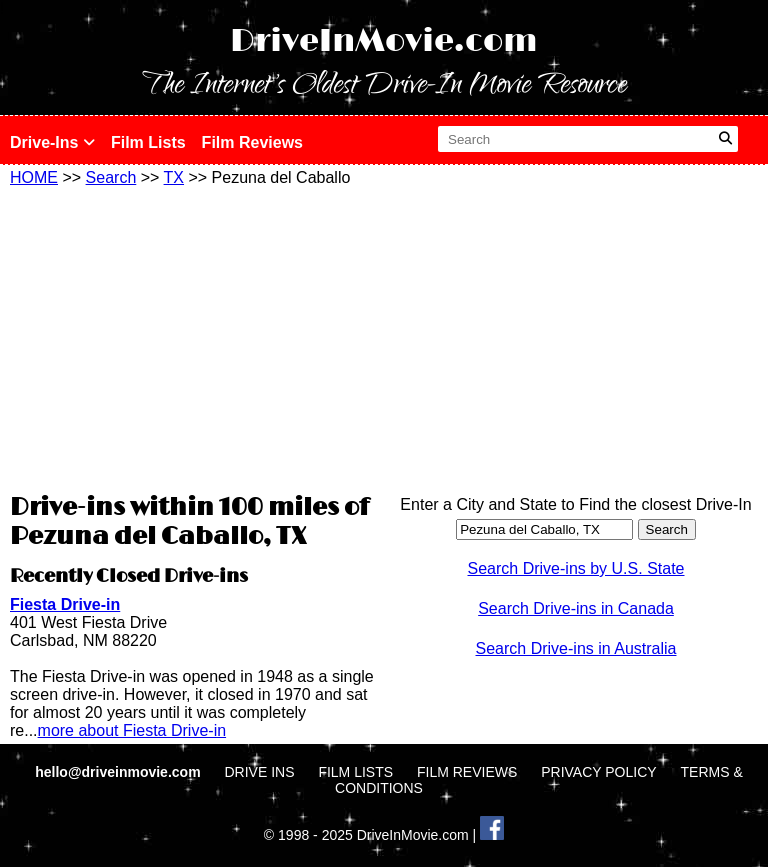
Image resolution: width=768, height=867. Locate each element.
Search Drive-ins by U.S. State (576, 568)
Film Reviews (252, 142)
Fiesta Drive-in (65, 604)
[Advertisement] (192, 337)
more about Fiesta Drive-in (132, 730)
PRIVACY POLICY (598, 772)
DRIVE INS (259, 772)
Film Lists (148, 142)
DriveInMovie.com (384, 41)
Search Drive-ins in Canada (576, 608)
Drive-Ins (52, 142)
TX (174, 177)
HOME (34, 177)
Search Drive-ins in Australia (576, 648)
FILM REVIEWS (467, 772)
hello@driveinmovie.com (119, 772)
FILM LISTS (355, 772)
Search (111, 177)
